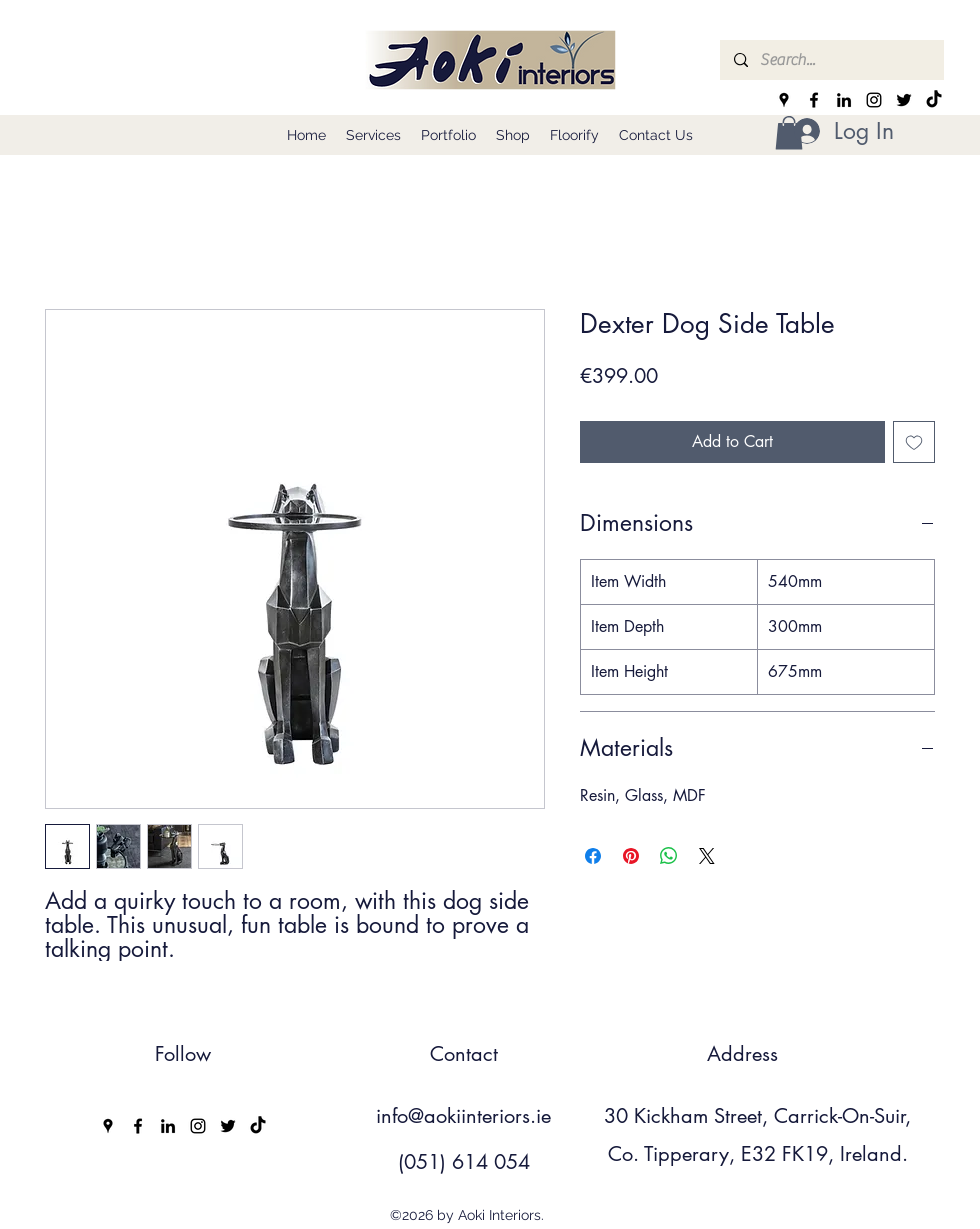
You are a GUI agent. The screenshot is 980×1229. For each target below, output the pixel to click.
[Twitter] (904, 100)
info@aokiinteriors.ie (463, 1116)
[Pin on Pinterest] (631, 856)
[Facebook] (814, 100)
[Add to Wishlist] (914, 442)
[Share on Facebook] (593, 856)
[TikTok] (934, 100)
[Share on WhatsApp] (669, 856)
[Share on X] (707, 856)
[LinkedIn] (844, 100)
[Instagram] (874, 100)
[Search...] (831, 60)
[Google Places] (784, 100)
